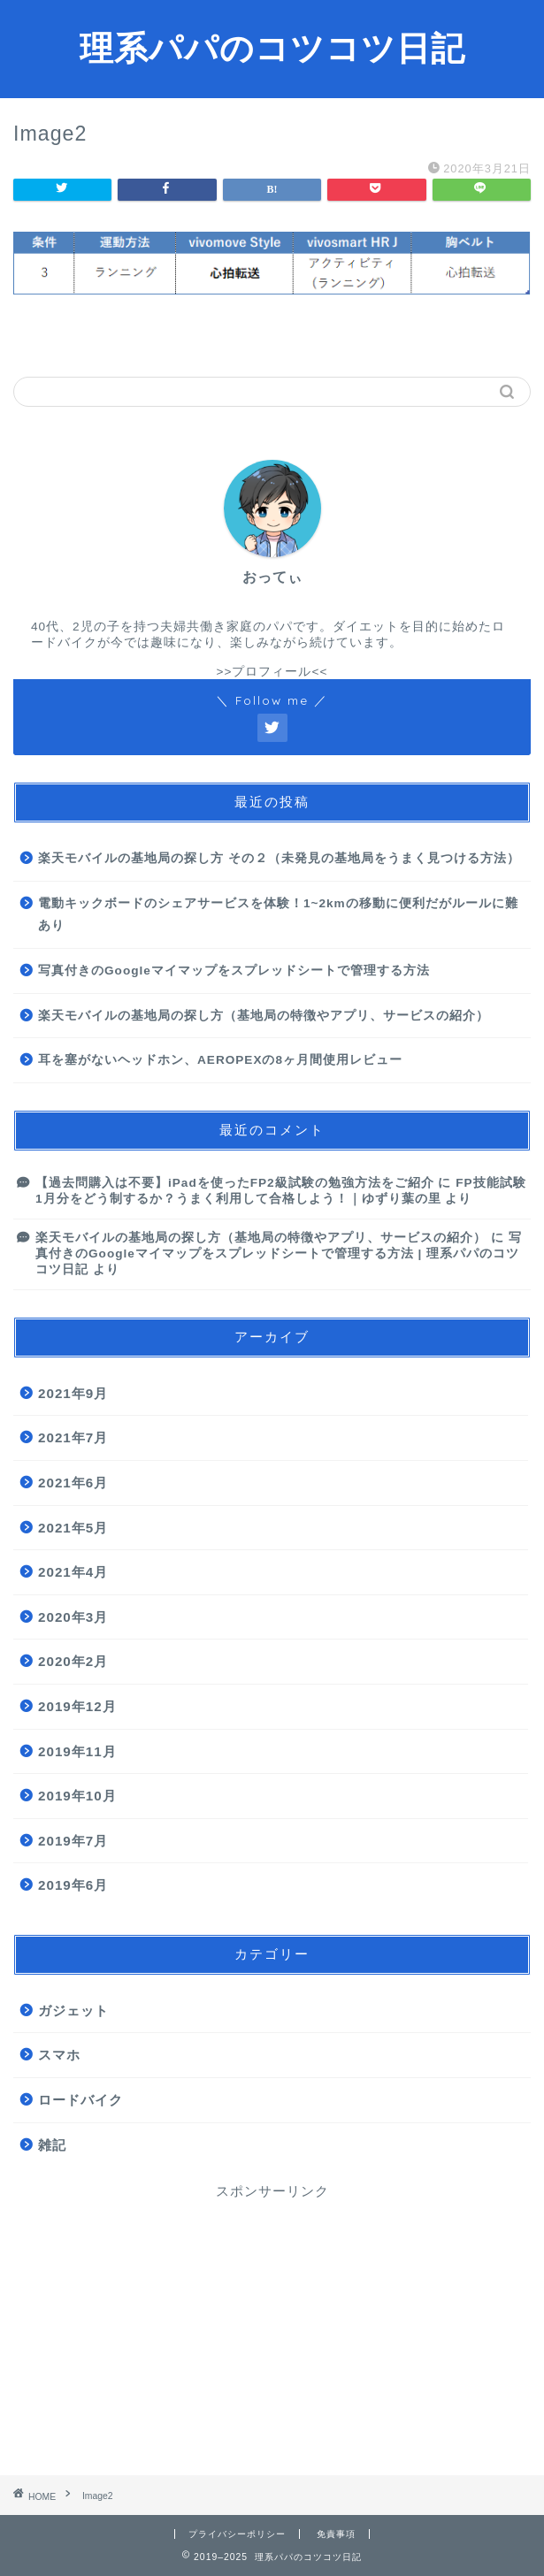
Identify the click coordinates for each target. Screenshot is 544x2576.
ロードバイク (80, 2099)
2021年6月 (73, 1482)
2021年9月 (73, 1393)
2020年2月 (73, 1661)
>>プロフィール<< (272, 671)
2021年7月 (73, 1437)
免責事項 (336, 2534)
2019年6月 (73, 1884)
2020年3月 (73, 1616)
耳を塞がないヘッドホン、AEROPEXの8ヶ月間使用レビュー (220, 1059)
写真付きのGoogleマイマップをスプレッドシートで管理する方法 (234, 970)
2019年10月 (77, 1795)
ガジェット (73, 2010)
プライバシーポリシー (237, 2534)
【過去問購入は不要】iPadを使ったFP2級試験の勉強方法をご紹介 (234, 1182)
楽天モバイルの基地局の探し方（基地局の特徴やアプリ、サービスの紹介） (263, 1015)
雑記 (52, 2144)
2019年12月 (77, 1706)
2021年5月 (73, 1527)
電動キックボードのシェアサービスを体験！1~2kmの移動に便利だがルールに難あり (278, 915)
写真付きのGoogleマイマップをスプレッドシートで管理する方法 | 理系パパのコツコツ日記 (278, 1254)
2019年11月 (77, 1751)
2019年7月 (73, 1840)
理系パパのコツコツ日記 (272, 48)
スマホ (59, 2054)
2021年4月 (73, 1571)
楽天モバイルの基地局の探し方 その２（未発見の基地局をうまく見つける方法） (279, 858)
